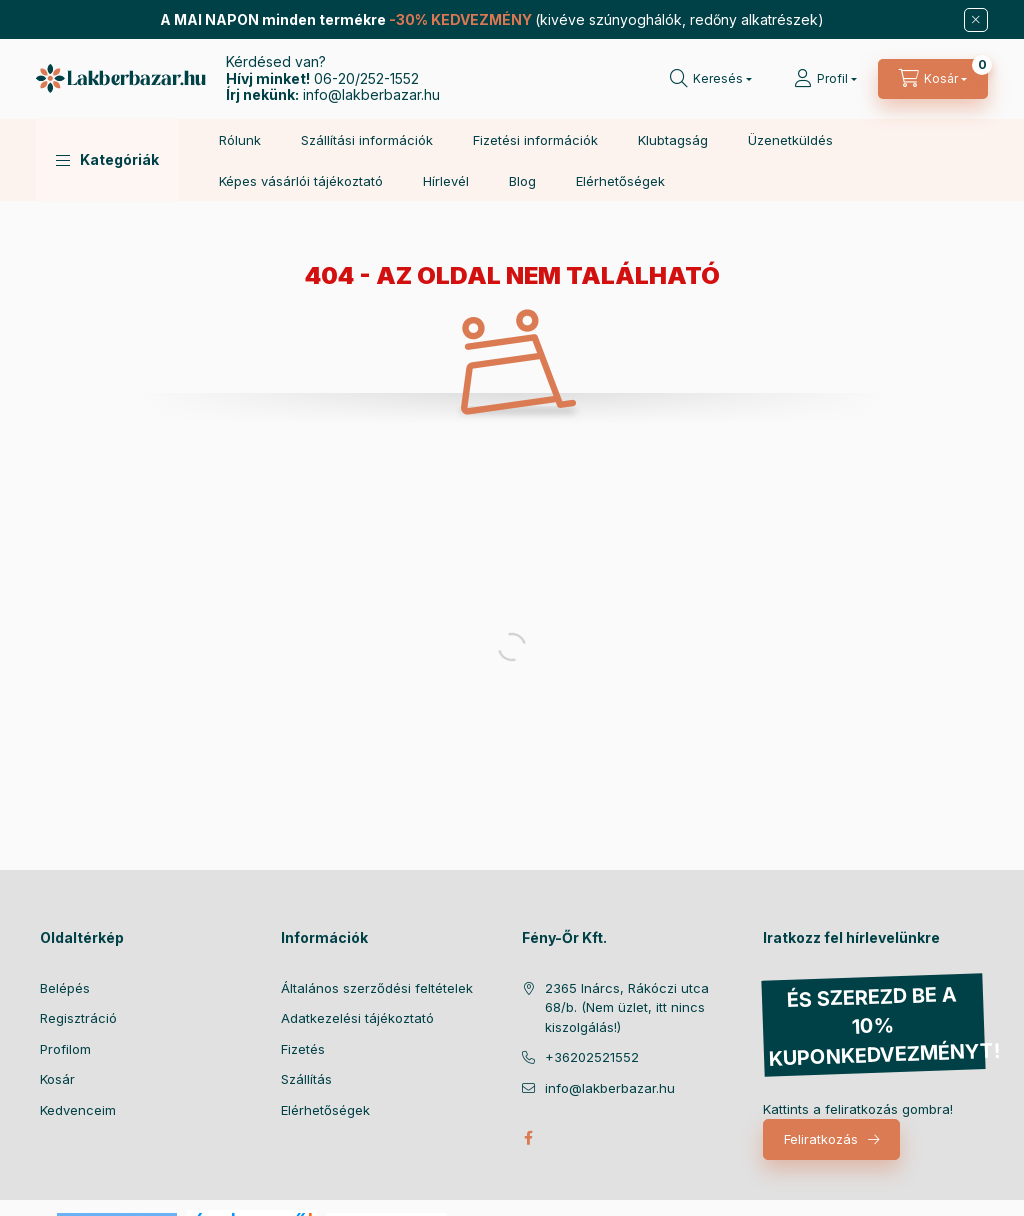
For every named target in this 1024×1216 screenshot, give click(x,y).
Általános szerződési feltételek (377, 988)
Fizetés (303, 1049)
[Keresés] (711, 79)
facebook (528, 1138)
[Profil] (825, 79)
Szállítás (306, 1079)
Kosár (57, 1079)
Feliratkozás (821, 1139)
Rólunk (240, 140)
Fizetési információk (535, 140)
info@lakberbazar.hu (371, 94)
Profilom (65, 1049)
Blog (522, 181)
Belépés (65, 988)
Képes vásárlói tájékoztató (301, 181)
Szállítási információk (367, 140)
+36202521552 (592, 1057)
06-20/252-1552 (366, 78)
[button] (107, 160)
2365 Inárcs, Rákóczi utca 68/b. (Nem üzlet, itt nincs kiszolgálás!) (627, 1007)
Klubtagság (673, 140)
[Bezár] (976, 20)
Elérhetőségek (620, 181)
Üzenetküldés (790, 140)
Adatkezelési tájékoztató (357, 1018)
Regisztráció (78, 1018)
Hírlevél (446, 181)
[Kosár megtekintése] (933, 79)
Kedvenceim (78, 1110)
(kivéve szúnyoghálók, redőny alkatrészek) (492, 19)
